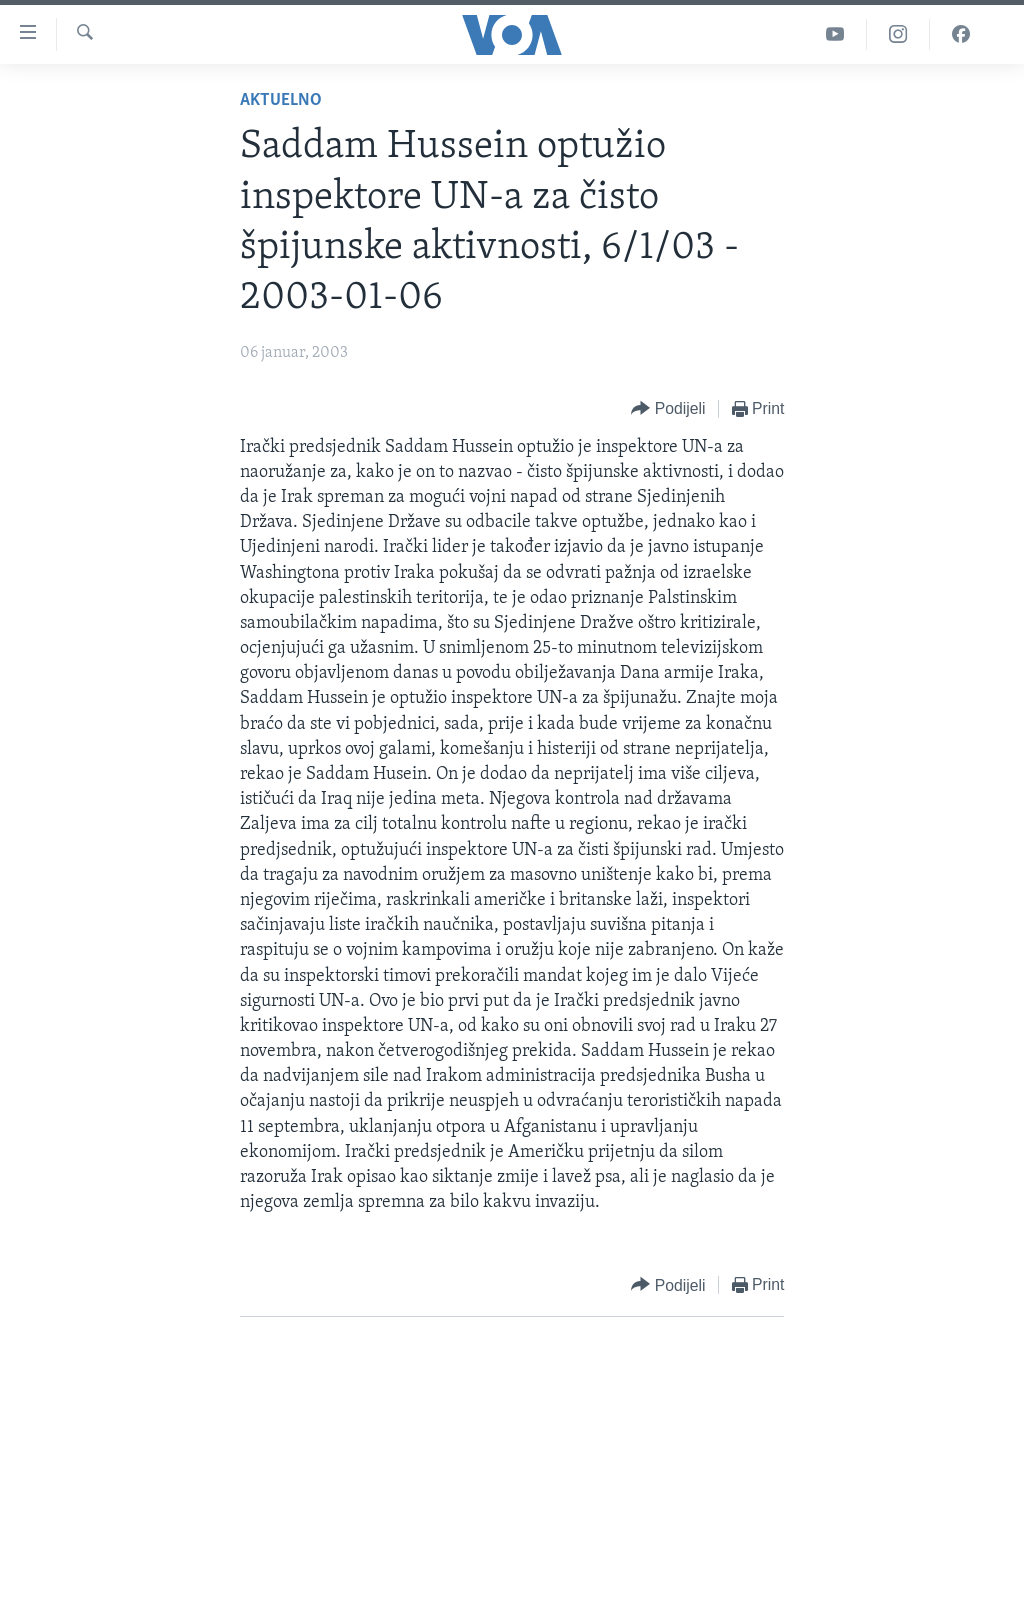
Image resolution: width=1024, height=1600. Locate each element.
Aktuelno (281, 100)
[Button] (668, 409)
